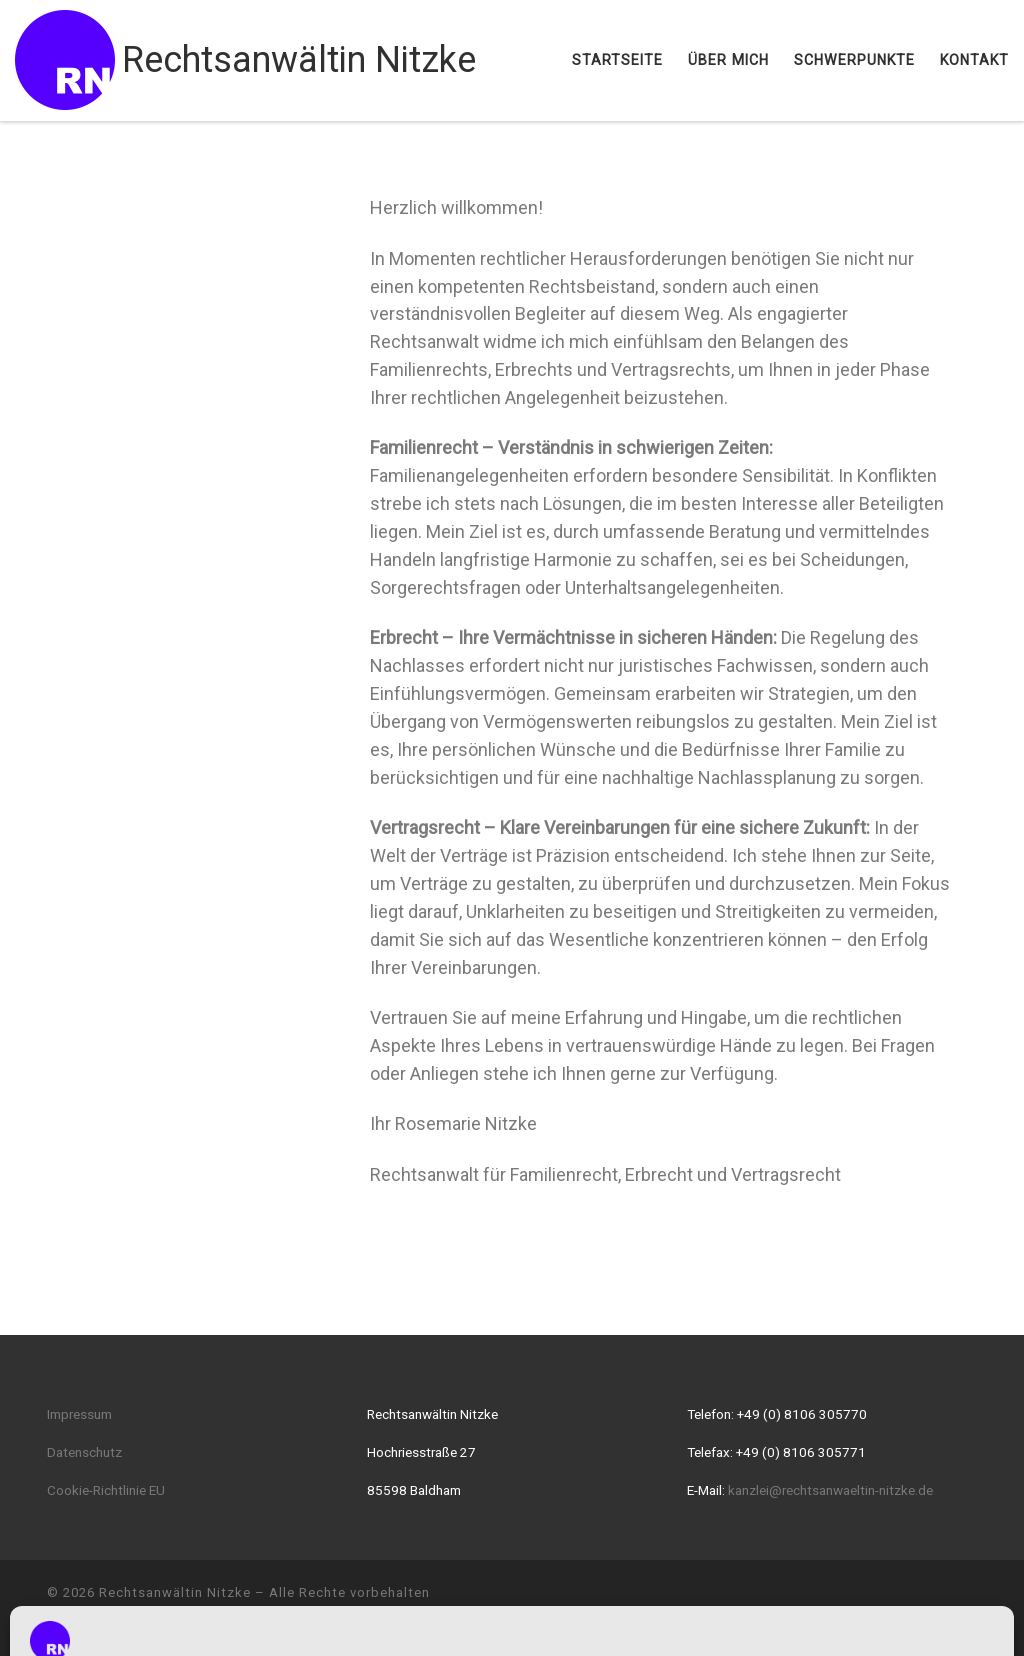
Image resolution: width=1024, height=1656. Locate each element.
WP (151, 1621)
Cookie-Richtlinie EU (106, 1490)
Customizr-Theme (350, 1621)
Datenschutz (84, 1452)
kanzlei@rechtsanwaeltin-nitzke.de (830, 1490)
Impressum (79, 1414)
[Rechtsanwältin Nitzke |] (65, 58)
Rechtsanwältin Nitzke (175, 1592)
